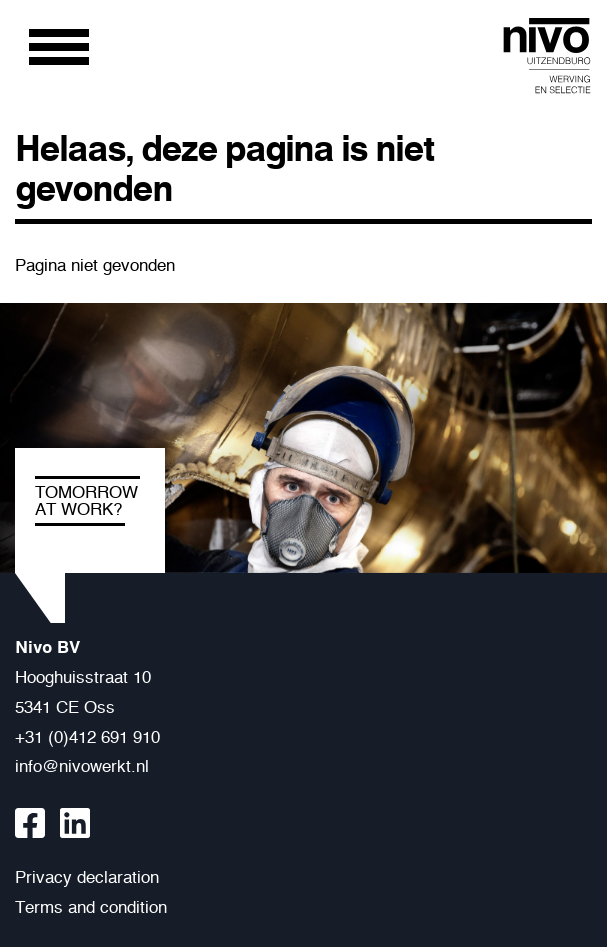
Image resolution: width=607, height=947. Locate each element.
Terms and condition (91, 907)
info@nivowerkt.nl (82, 766)
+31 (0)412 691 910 (87, 737)
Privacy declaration (87, 877)
